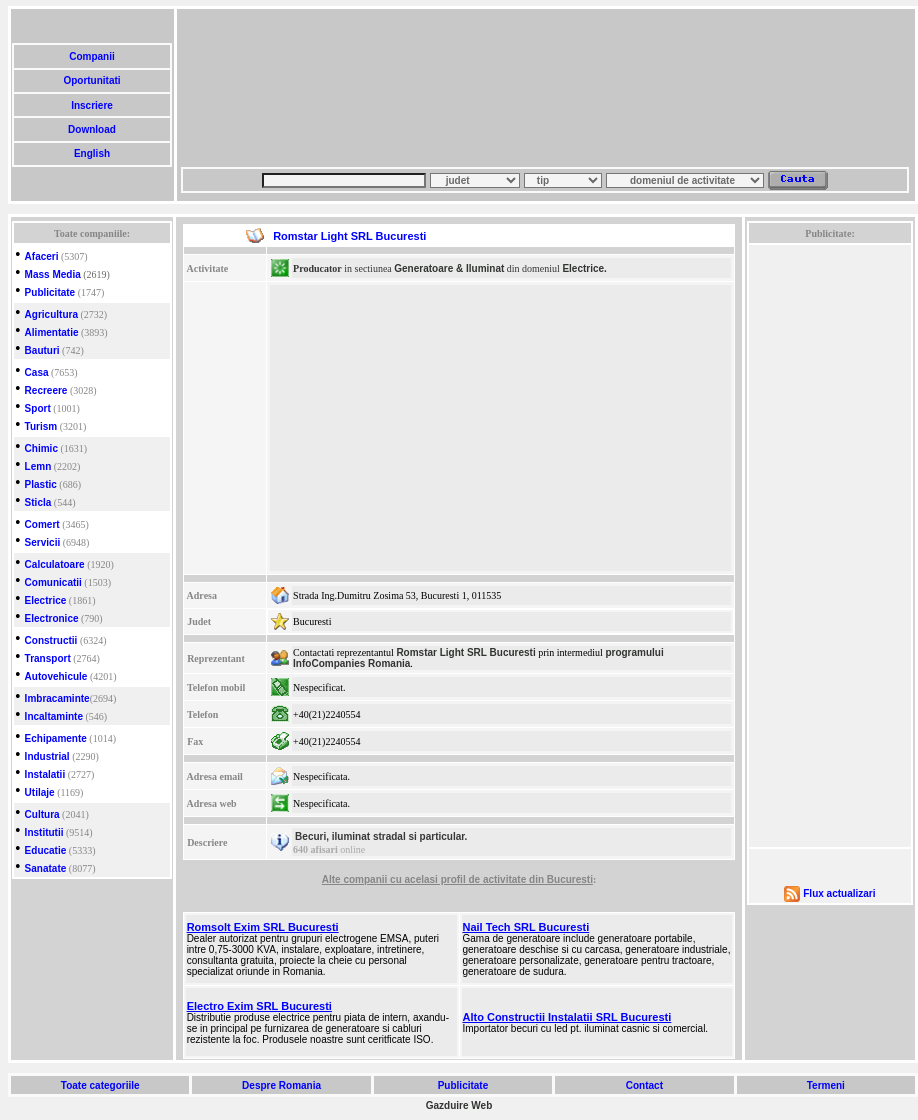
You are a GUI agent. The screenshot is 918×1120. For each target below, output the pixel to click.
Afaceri (42, 256)
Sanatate (46, 868)
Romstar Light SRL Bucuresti (465, 652)
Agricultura (51, 314)
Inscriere (91, 105)
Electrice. (584, 268)
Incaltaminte (54, 716)
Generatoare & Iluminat (449, 268)
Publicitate (50, 292)
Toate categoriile (100, 1085)
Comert (42, 524)
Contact (644, 1085)
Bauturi (42, 350)
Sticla (38, 502)
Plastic (41, 484)
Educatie (46, 850)
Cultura (42, 814)
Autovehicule (56, 676)
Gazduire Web (459, 1105)
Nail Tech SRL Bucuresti (526, 927)
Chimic (41, 448)
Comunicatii (53, 582)
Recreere (46, 390)
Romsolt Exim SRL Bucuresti (263, 927)
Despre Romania (281, 1085)
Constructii (51, 640)
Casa (37, 372)
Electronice (52, 618)
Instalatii (45, 774)
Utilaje (40, 792)
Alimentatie (52, 332)
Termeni (826, 1085)
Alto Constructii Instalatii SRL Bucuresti (567, 1017)
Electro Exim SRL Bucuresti (259, 1006)
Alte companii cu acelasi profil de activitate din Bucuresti (457, 879)
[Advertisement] (278, 88)
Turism (41, 426)
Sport (38, 408)
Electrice (46, 600)
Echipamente (56, 738)
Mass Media (53, 274)
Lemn (38, 466)
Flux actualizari (839, 893)
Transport (48, 658)
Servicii (43, 542)
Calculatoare (55, 564)
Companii (91, 56)
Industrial (47, 756)
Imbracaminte (57, 698)
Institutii (44, 832)
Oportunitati (92, 80)
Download (91, 129)
